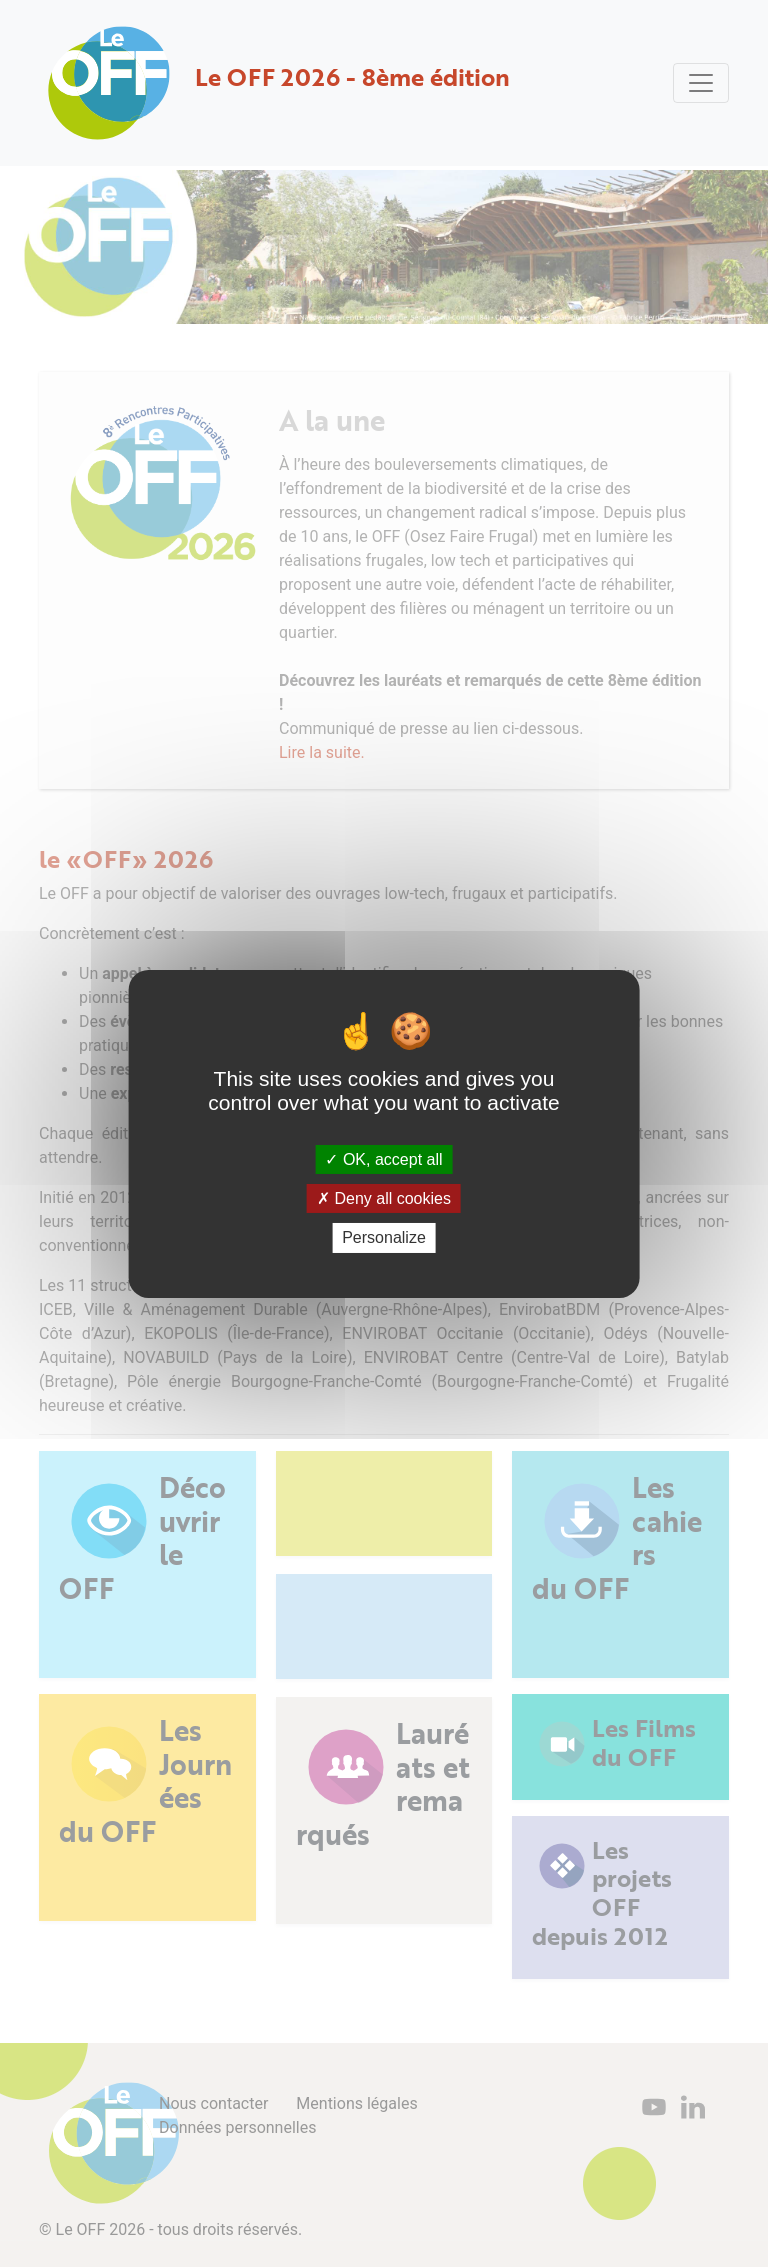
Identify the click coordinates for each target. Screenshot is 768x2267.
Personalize (384, 1237)
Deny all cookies (384, 1198)
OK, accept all (383, 1159)
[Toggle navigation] (701, 83)
